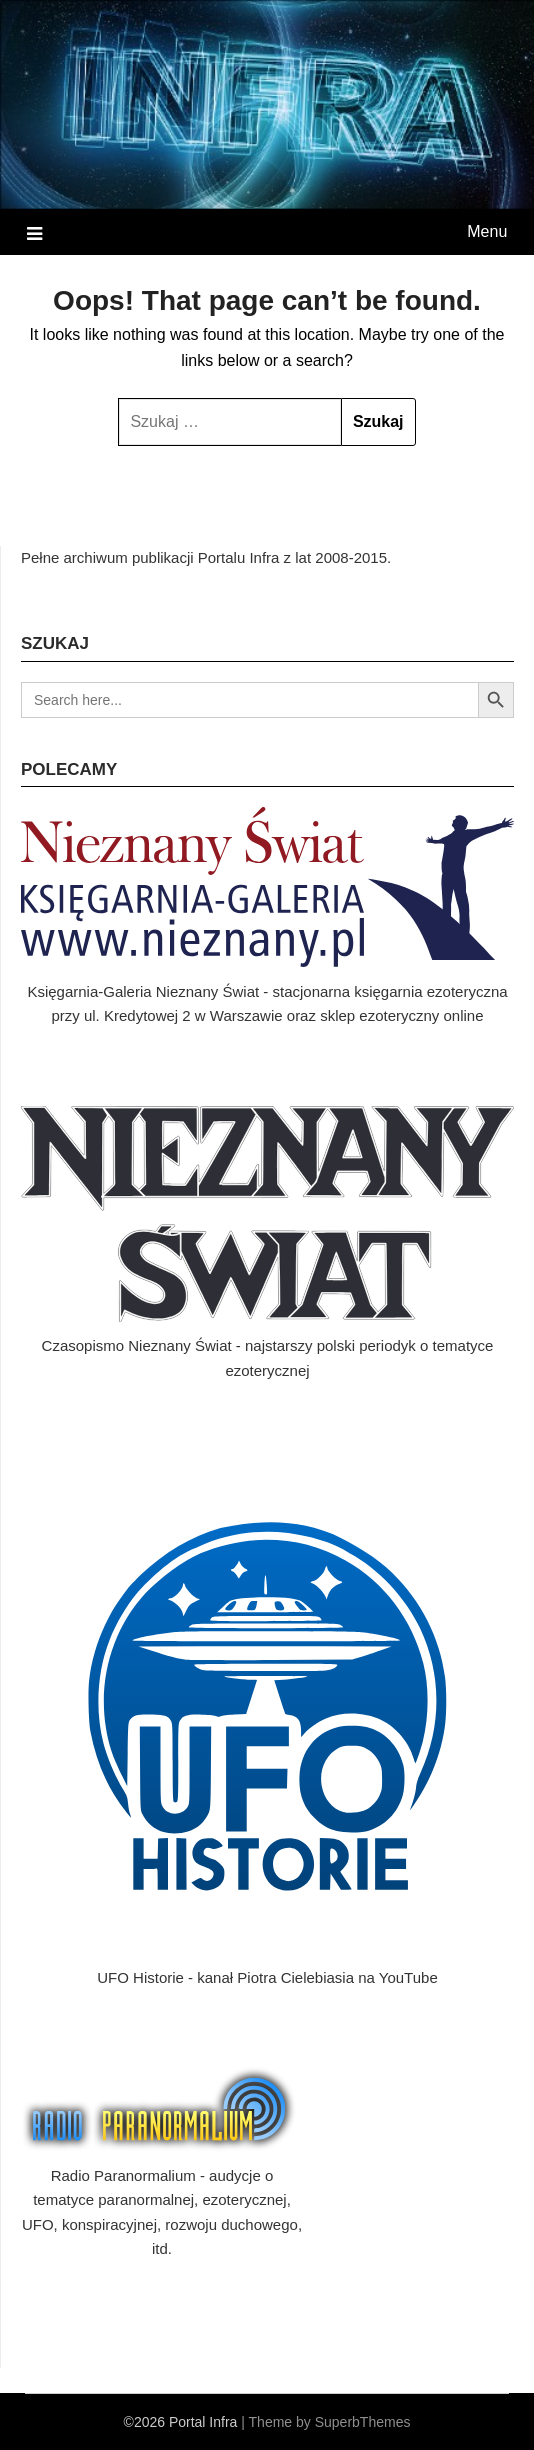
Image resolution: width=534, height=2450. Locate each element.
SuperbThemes (363, 2422)
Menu (487, 231)
